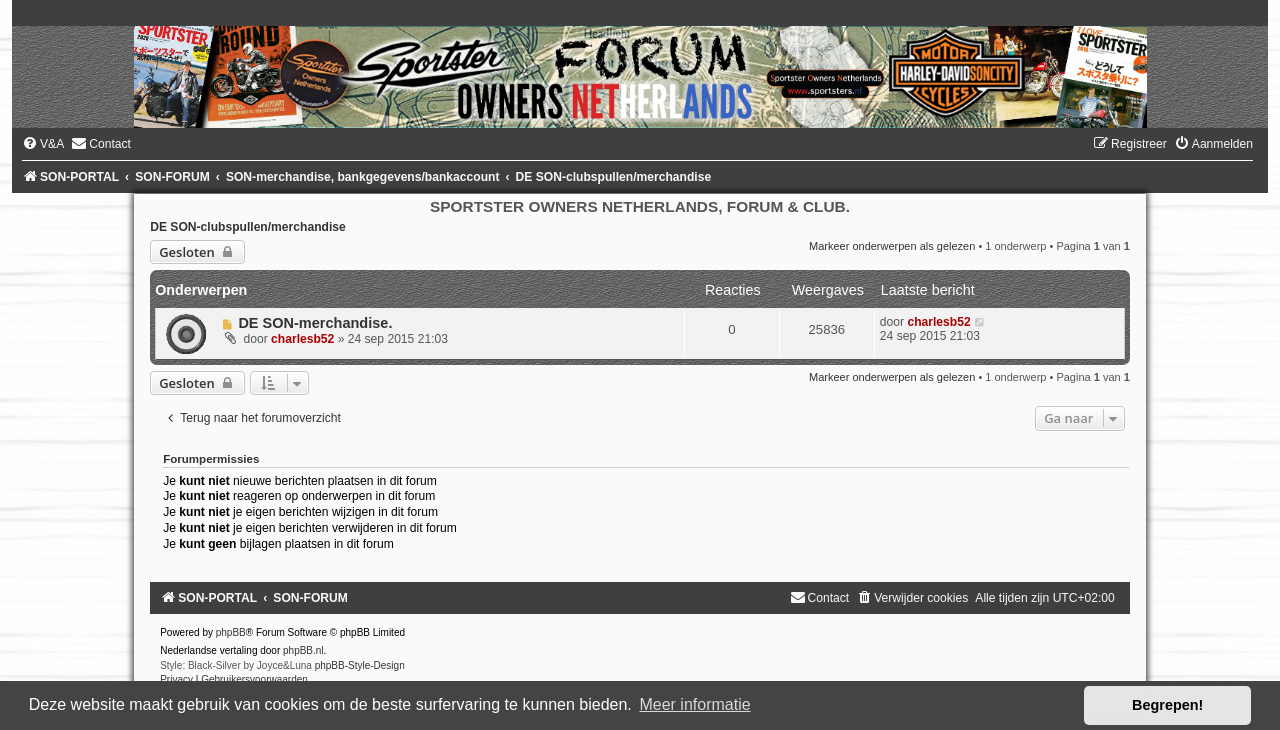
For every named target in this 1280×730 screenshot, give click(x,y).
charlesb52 (302, 339)
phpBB (231, 632)
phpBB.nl (303, 650)
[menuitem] (43, 144)
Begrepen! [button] (1167, 705)
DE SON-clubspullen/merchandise (248, 227)
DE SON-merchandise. (315, 323)
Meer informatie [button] (694, 704)
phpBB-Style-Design (360, 665)
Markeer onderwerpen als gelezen (892, 246)
